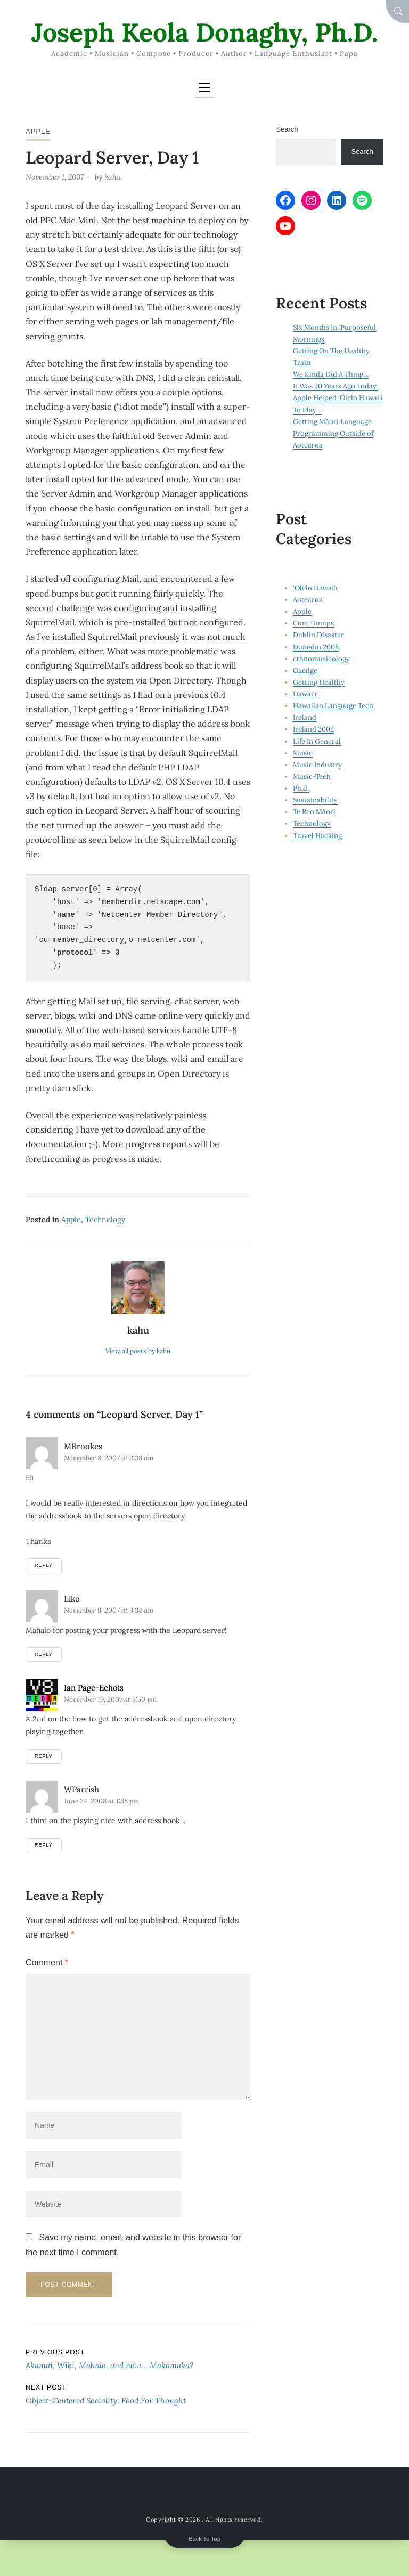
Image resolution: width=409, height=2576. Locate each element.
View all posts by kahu (137, 1351)
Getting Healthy (319, 682)
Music (303, 753)
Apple (38, 131)
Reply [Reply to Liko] (44, 1654)
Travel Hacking (317, 835)
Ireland (304, 717)
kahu (112, 177)
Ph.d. (301, 788)
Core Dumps (313, 623)
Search (287, 129)
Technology (105, 1219)
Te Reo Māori (314, 811)
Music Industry (317, 764)
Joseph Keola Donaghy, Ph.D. (204, 32)
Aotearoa (308, 599)
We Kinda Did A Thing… (331, 374)
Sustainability (315, 800)
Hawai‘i (305, 693)
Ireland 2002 (313, 729)
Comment (47, 1962)
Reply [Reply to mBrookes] (44, 1565)
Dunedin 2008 (316, 647)
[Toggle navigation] (204, 87)
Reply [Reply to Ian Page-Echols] (44, 1756)
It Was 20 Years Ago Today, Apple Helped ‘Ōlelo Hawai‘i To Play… (338, 397)
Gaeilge (305, 670)
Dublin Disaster (318, 634)
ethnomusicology (321, 658)
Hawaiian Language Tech (333, 705)
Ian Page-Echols (94, 1688)
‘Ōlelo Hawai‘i (315, 587)
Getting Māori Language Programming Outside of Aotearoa (333, 433)
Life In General (317, 741)
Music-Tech (312, 776)
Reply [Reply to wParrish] (44, 1845)
